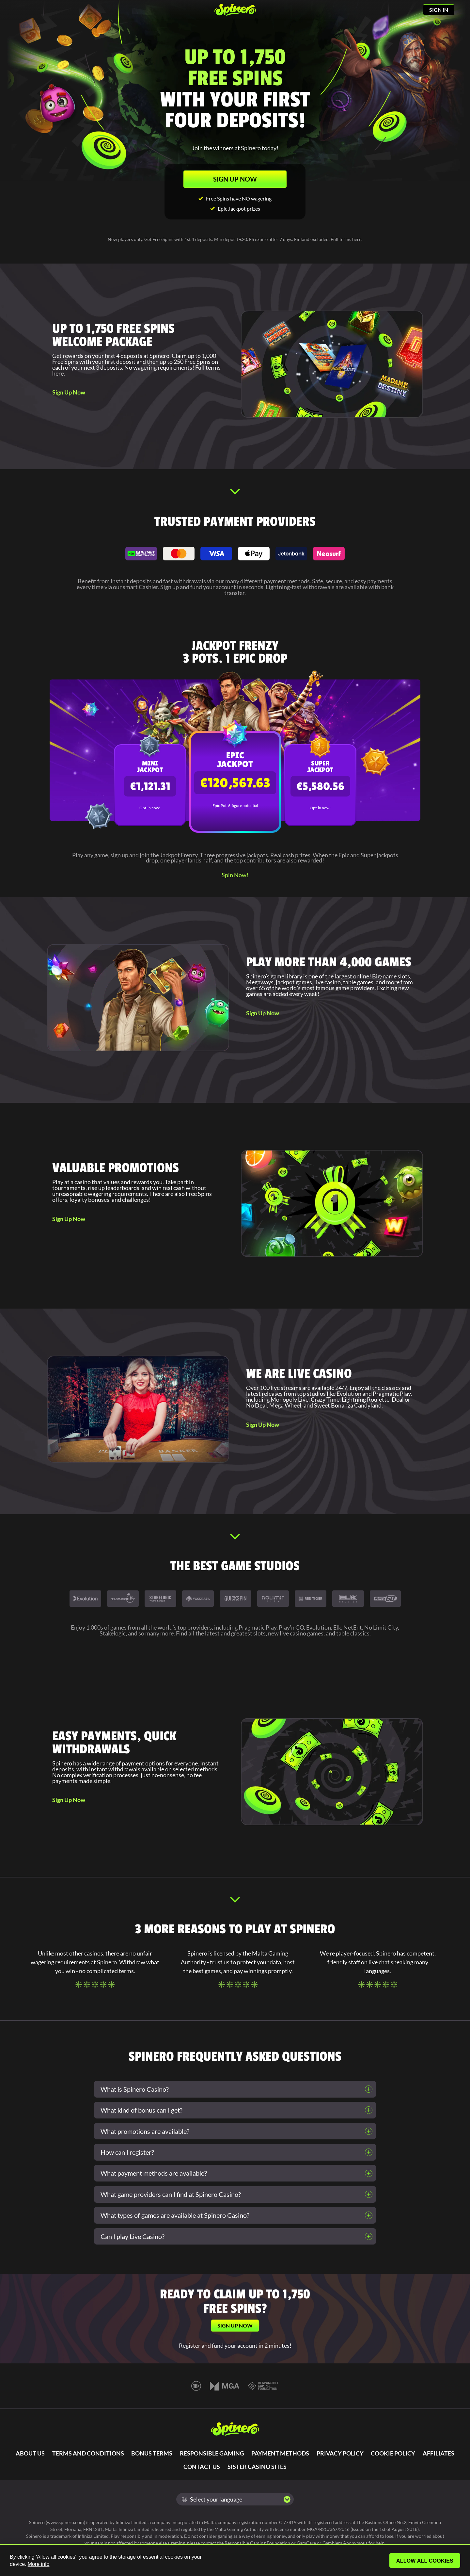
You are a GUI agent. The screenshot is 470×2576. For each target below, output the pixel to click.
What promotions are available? (145, 2131)
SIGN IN (438, 10)
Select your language (212, 2499)
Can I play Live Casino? (132, 2236)
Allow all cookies (424, 2561)
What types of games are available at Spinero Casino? (175, 2215)
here (356, 239)
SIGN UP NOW (235, 179)
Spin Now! (235, 875)
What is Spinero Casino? (135, 2089)
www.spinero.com (65, 2522)
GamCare (306, 2543)
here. (58, 373)
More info (39, 2564)
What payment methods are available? (154, 2173)
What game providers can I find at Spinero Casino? (171, 2194)
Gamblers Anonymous (345, 2543)
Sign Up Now (68, 392)
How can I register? (127, 2152)
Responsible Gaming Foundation (257, 2543)
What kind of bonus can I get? (141, 2110)
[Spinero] (235, 10)
